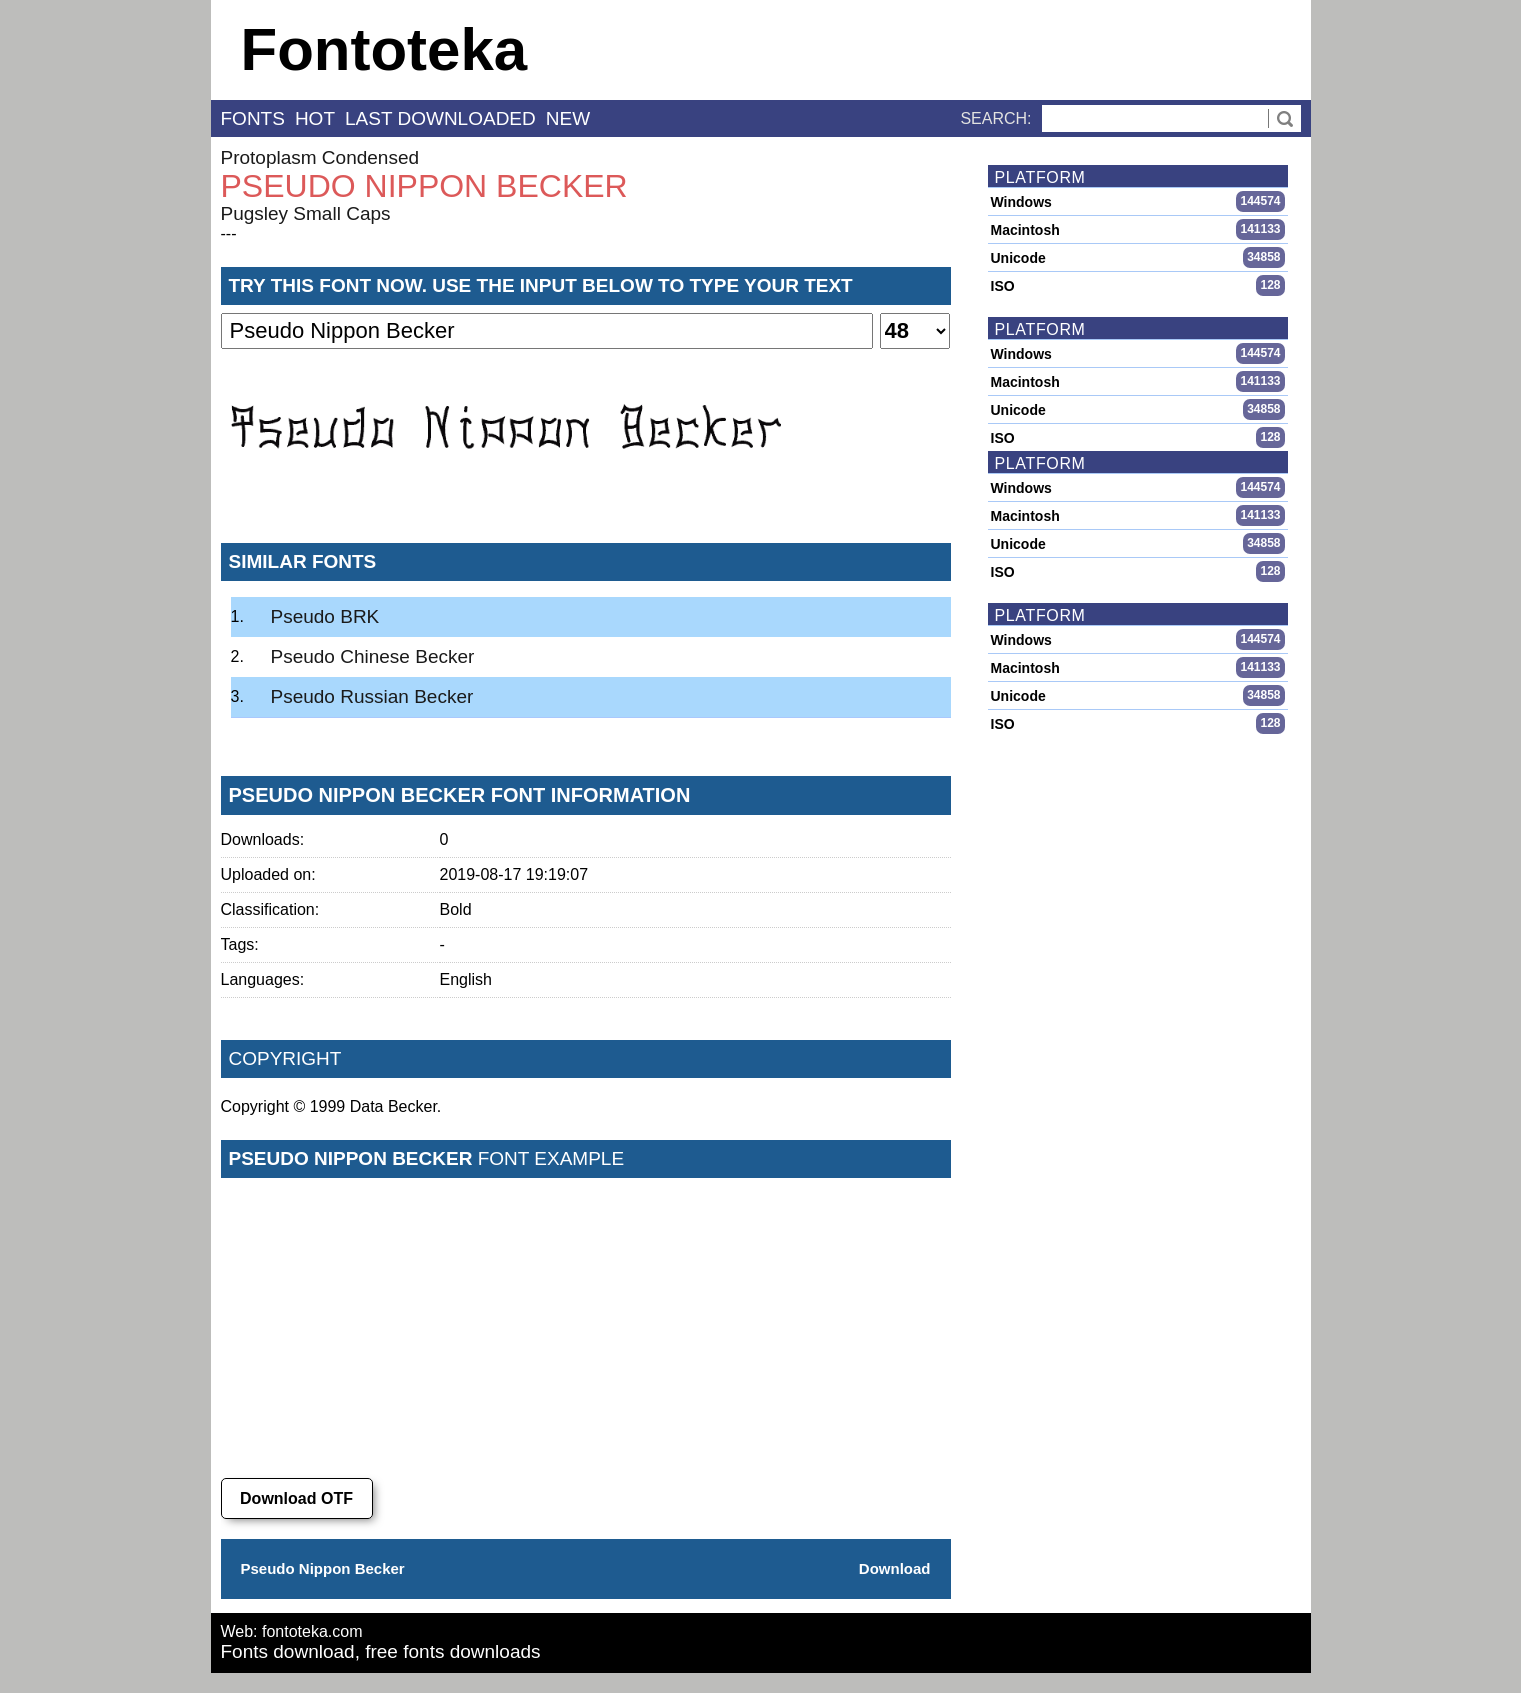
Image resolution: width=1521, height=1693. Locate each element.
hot (315, 118)
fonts (253, 118)
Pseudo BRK (325, 616)
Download (895, 1568)
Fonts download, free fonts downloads (381, 1651)
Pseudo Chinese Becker (373, 656)
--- (229, 233)
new (568, 118)
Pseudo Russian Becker (372, 696)
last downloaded (440, 118)
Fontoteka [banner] (384, 49)
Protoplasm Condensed (320, 157)
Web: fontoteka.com (292, 1631)
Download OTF (296, 1498)
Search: (995, 118)
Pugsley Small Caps (306, 213)
